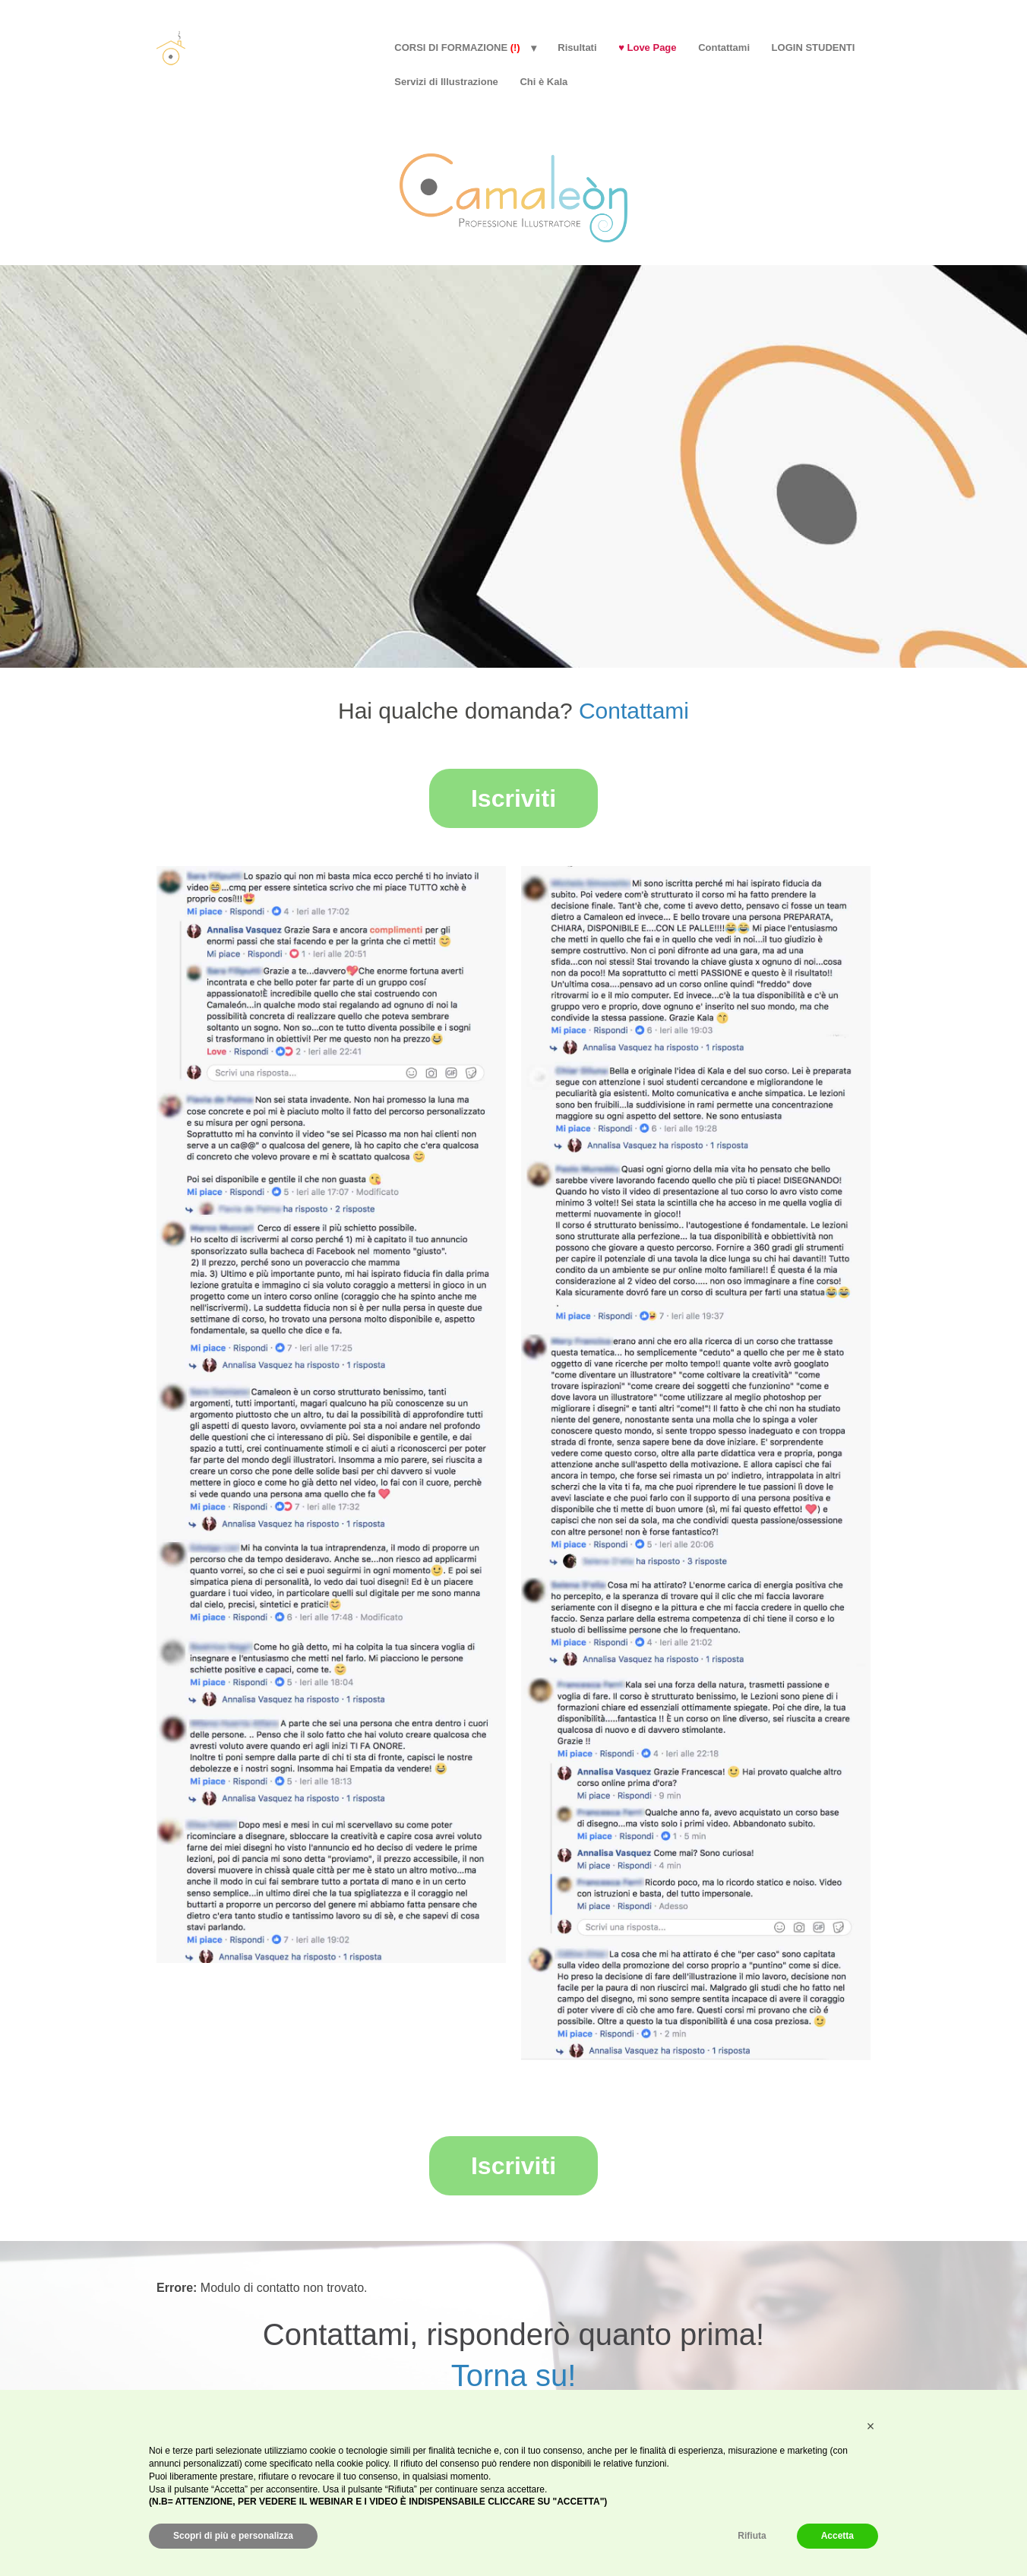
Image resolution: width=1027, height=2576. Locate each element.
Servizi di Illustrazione (446, 81)
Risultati (577, 47)
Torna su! (514, 2369)
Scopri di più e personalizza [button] (233, 2535)
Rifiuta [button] (752, 2535)
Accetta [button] (837, 2535)
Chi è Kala (543, 81)
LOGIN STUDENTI (813, 47)
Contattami (724, 47)
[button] (870, 2426)
